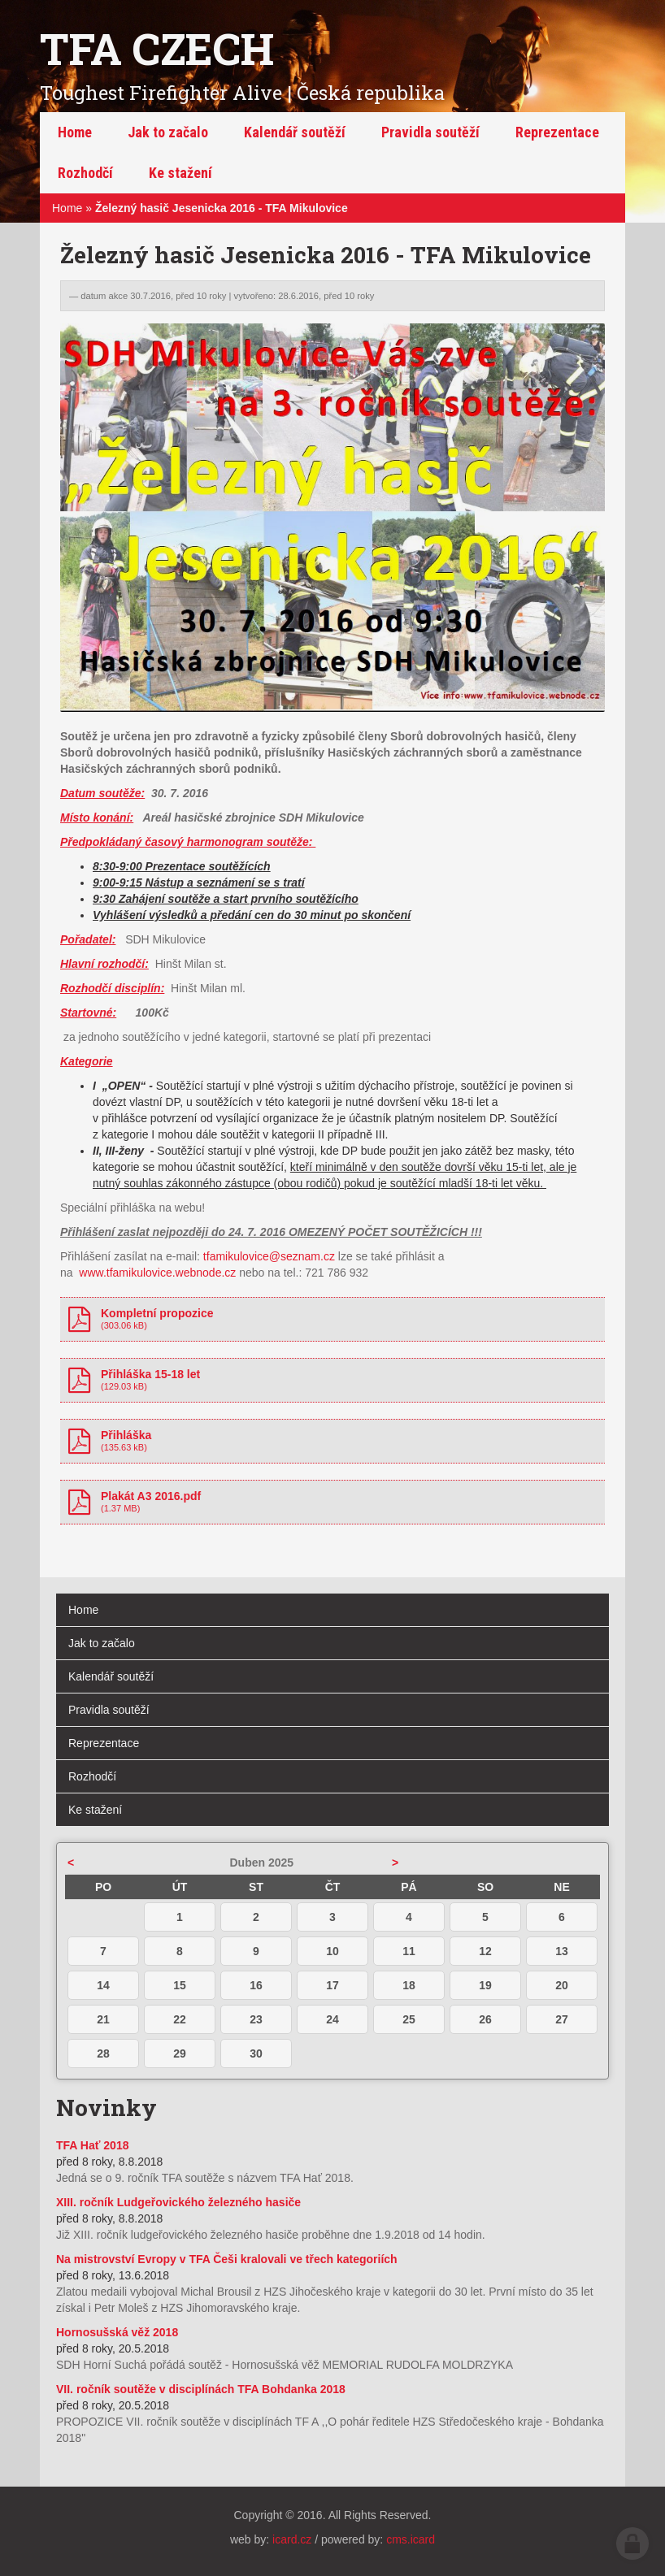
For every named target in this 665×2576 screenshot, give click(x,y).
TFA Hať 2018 (92, 2145)
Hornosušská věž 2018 (117, 2332)
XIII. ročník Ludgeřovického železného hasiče (178, 2202)
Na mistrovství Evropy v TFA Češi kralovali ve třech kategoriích (227, 2259)
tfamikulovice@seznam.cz (269, 1256)
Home (67, 208)
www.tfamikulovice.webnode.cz (157, 1272)
